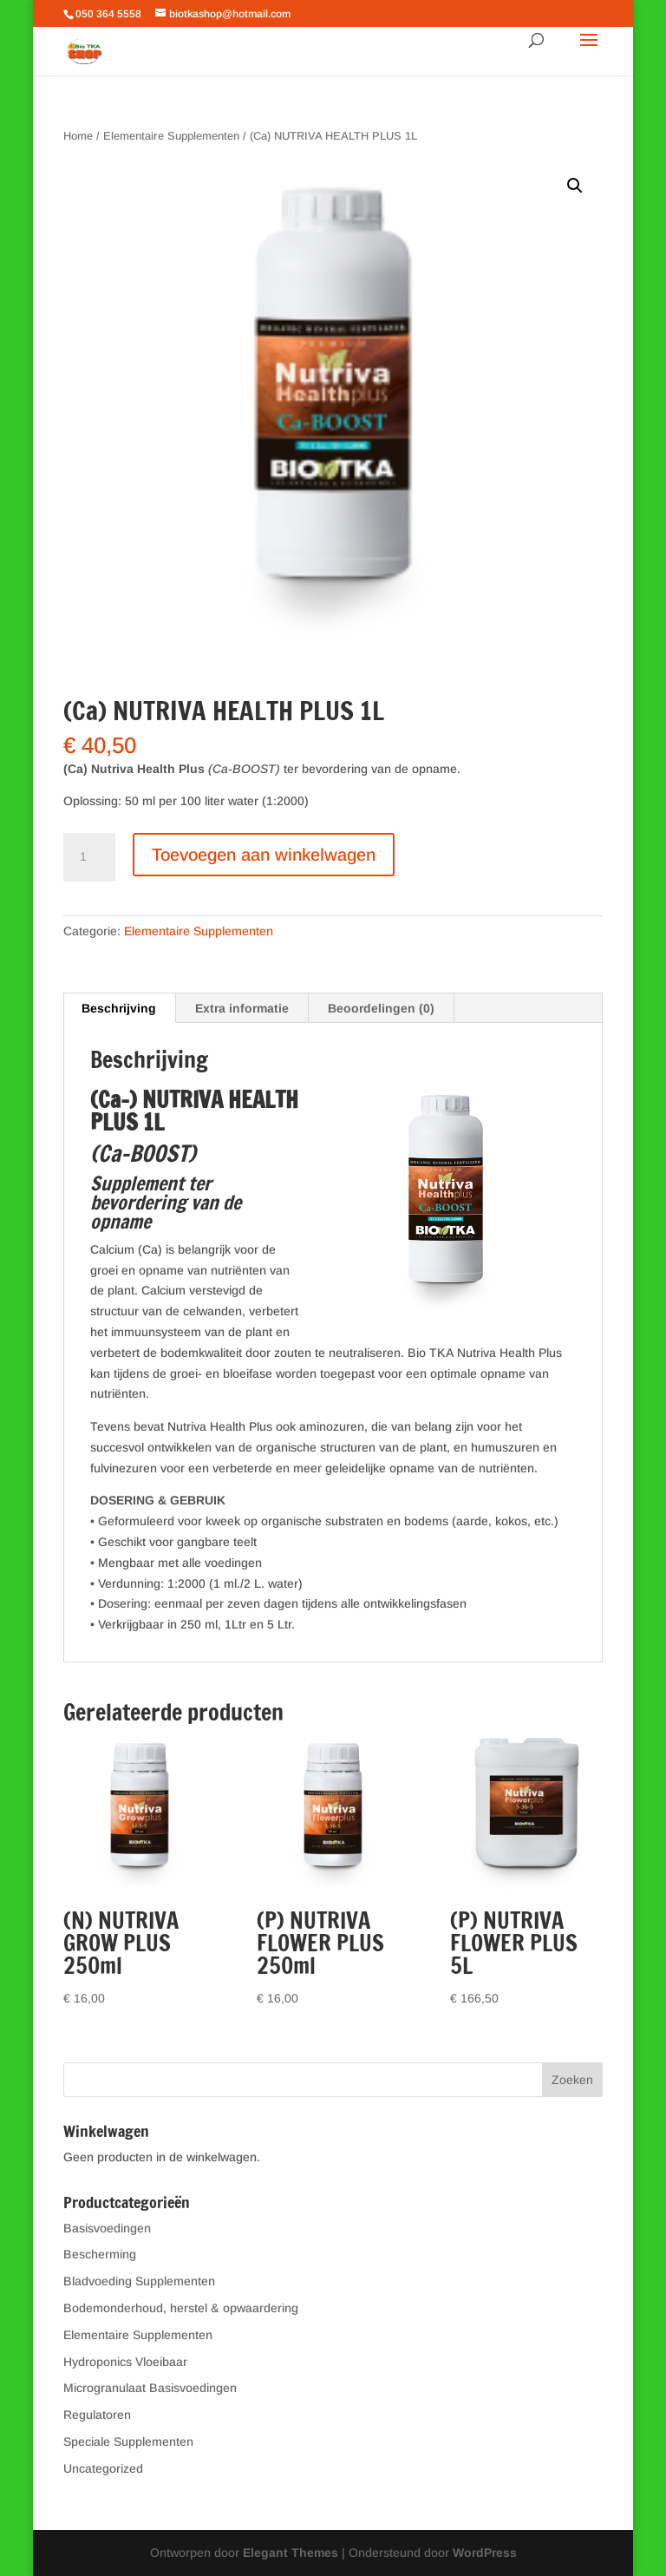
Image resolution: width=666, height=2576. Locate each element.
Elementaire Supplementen (171, 135)
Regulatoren (97, 2415)
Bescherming (99, 2254)
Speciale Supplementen (128, 2441)
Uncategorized (103, 2468)
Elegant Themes (290, 2553)
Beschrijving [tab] (119, 1008)
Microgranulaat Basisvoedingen (150, 2388)
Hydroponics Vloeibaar (125, 2362)
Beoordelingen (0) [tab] (381, 1008)
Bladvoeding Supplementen (139, 2281)
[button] (575, 185)
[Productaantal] (89, 857)
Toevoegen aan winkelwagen (263, 854)
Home (78, 135)
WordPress (485, 2553)
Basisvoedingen (107, 2228)
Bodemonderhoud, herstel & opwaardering (180, 2308)
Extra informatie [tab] (242, 1008)
